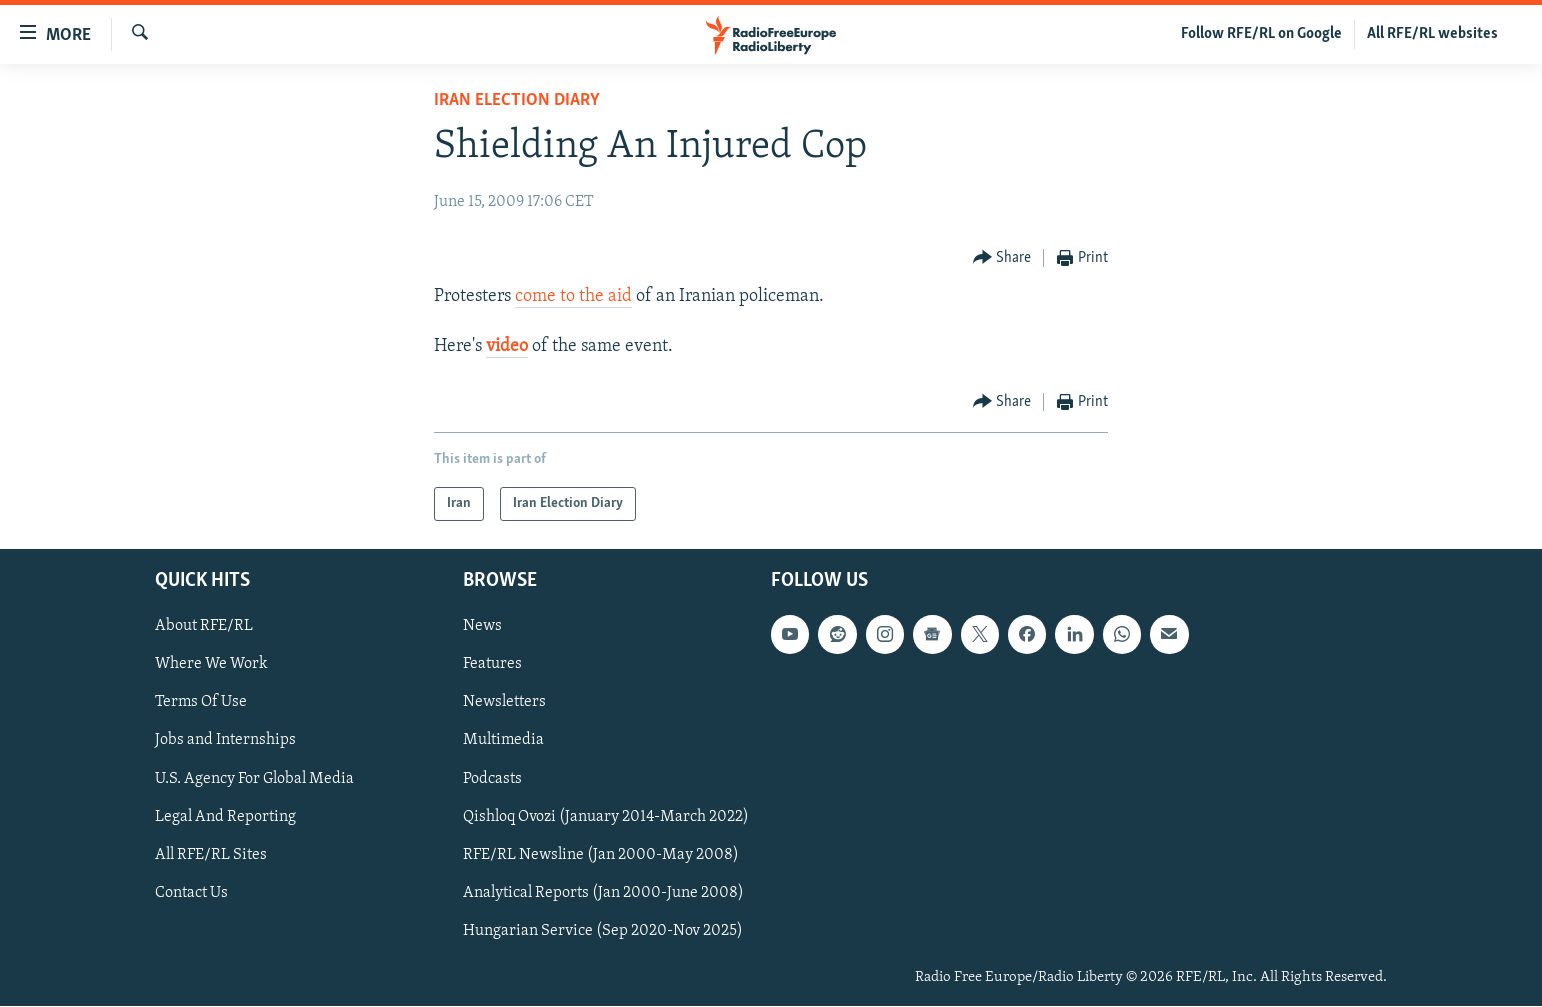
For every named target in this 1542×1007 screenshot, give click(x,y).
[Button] (1002, 258)
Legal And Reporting (225, 817)
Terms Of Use (201, 703)
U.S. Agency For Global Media (254, 779)
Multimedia (503, 741)
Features (492, 665)
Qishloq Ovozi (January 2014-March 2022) (606, 817)
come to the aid (573, 296)
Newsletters (504, 703)
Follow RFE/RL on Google (1261, 34)
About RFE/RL (204, 627)
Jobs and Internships (225, 741)
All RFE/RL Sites (211, 855)
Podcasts (492, 779)
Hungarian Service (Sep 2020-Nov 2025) (603, 931)
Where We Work (211, 665)
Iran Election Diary (517, 100)
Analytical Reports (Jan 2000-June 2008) (603, 893)
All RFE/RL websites (1432, 34)
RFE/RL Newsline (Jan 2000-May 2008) (601, 855)
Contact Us (191, 893)
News (482, 627)
